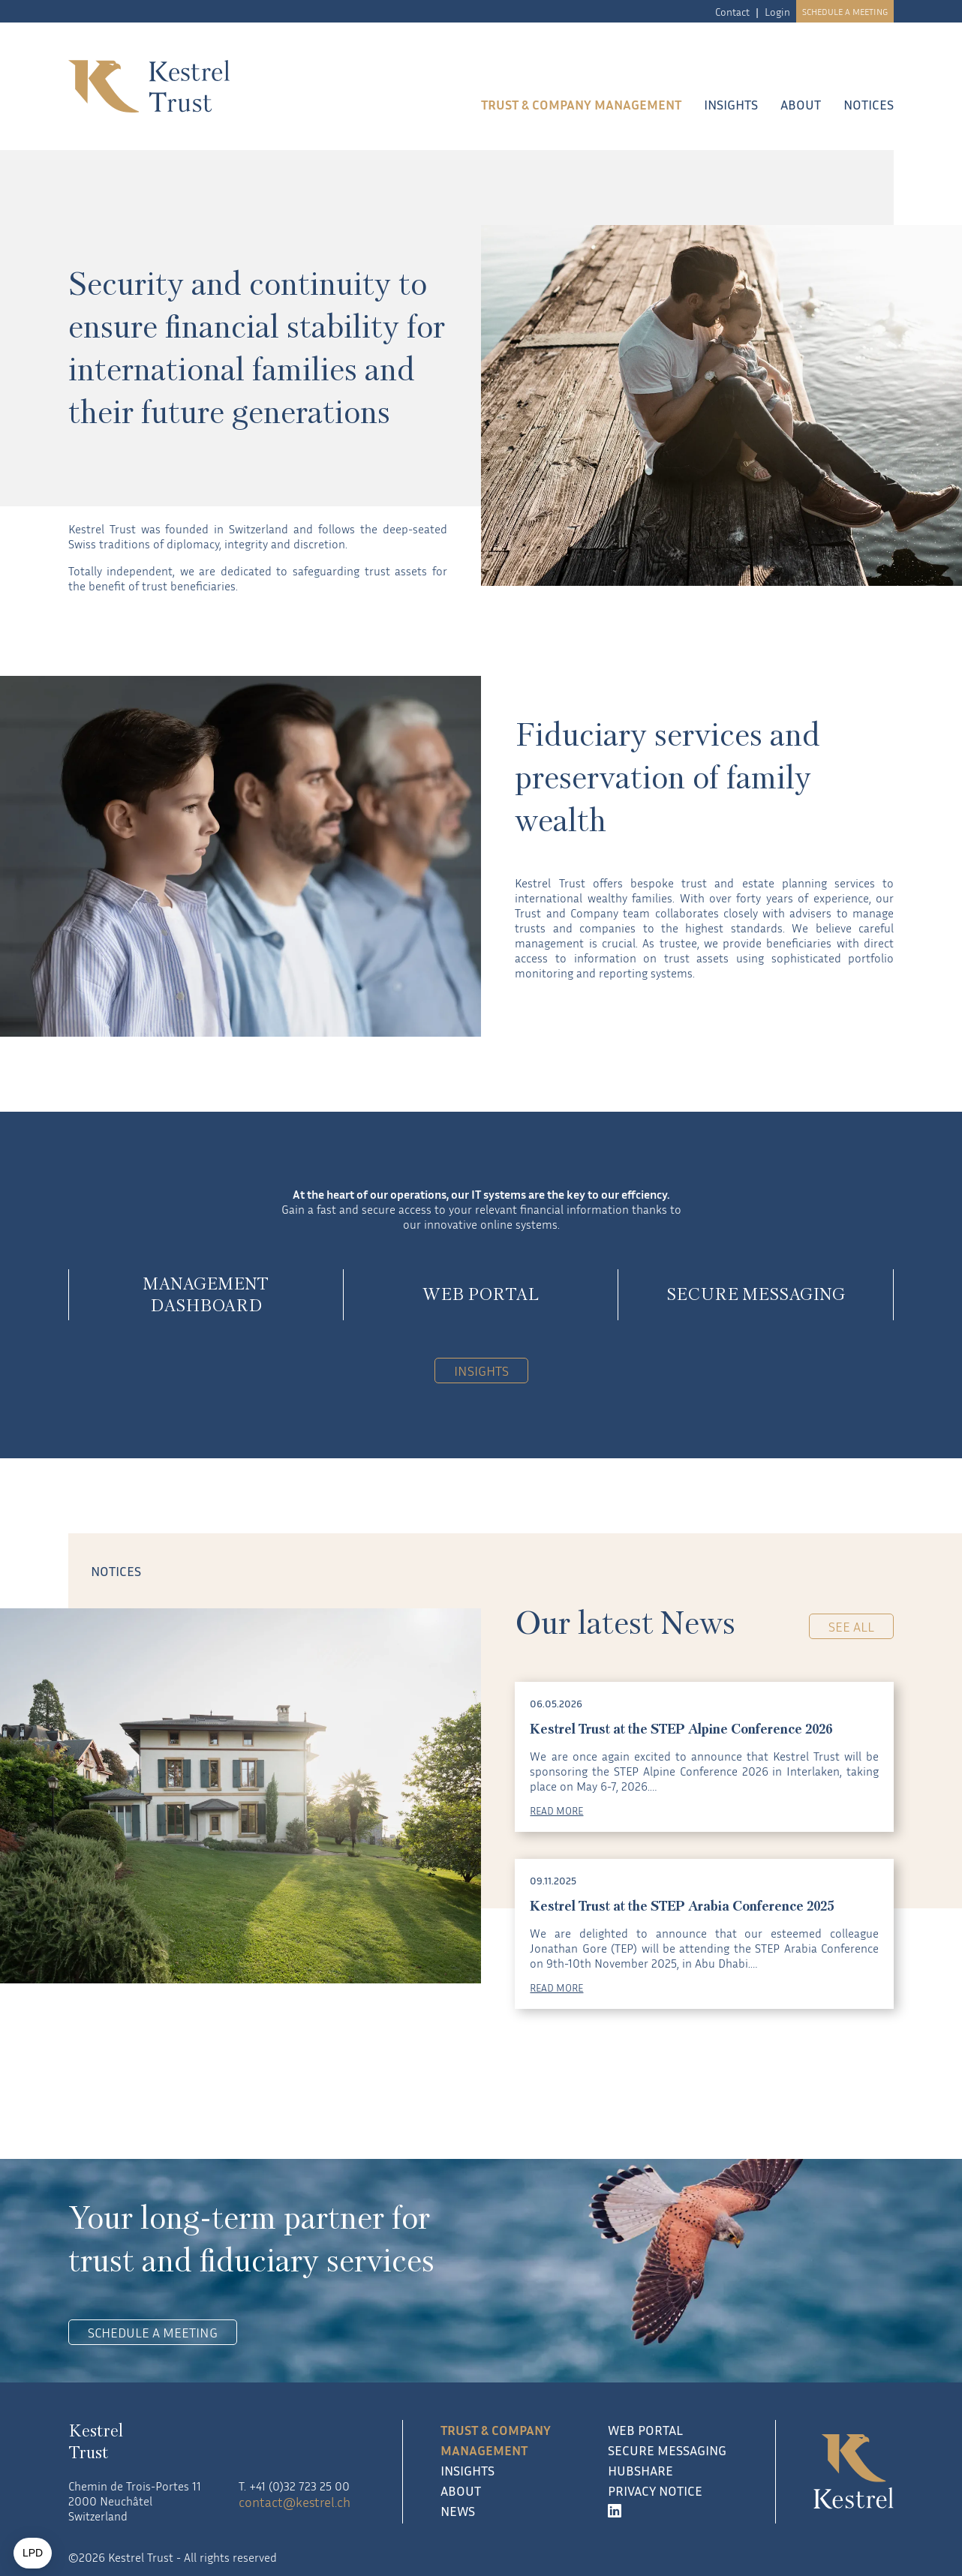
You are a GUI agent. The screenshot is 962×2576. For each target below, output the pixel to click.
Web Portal (645, 2429)
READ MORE (556, 1810)
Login (777, 11)
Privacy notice (655, 2490)
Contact (732, 11)
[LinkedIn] (673, 2511)
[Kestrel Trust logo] (212, 86)
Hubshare (640, 2470)
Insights (731, 104)
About (800, 104)
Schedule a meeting (845, 11)
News (457, 2510)
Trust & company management (581, 104)
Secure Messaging (667, 2450)
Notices (868, 104)
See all (851, 1626)
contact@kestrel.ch (294, 2501)
